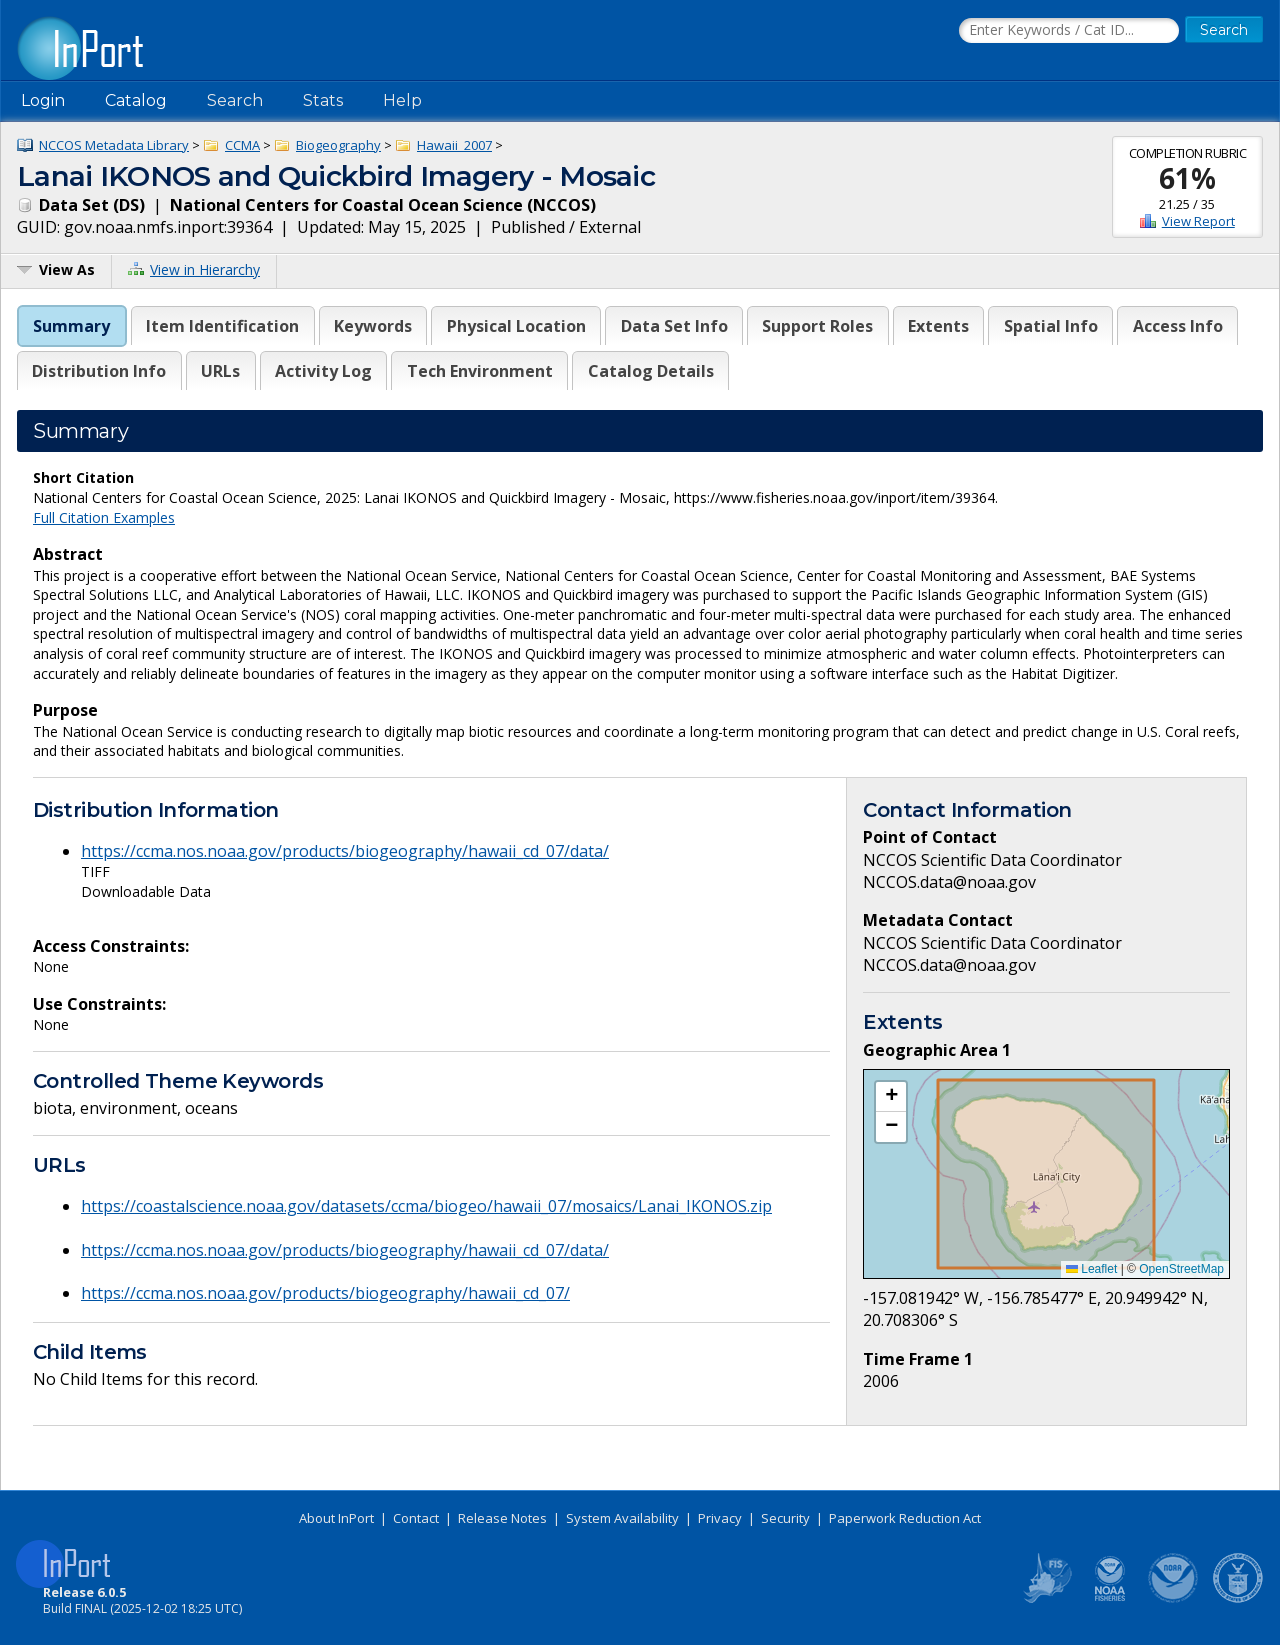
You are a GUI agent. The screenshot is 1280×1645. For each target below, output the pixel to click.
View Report (1198, 221)
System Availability (622, 1518)
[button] (891, 1097)
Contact (416, 1518)
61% (1187, 178)
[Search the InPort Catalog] (1069, 31)
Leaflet (1091, 1269)
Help (402, 100)
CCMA (242, 145)
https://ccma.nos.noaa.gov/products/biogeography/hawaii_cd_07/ (325, 1293)
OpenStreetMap (1181, 1269)
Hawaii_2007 (454, 145)
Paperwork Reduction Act (905, 1518)
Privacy (720, 1518)
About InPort (336, 1518)
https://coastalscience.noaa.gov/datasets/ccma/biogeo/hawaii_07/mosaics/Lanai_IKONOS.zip (426, 1206)
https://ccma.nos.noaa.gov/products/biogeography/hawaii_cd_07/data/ (345, 851)
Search (235, 100)
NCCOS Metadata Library (114, 145)
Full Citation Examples (104, 517)
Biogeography (338, 145)
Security (785, 1518)
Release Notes (502, 1518)
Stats (323, 100)
